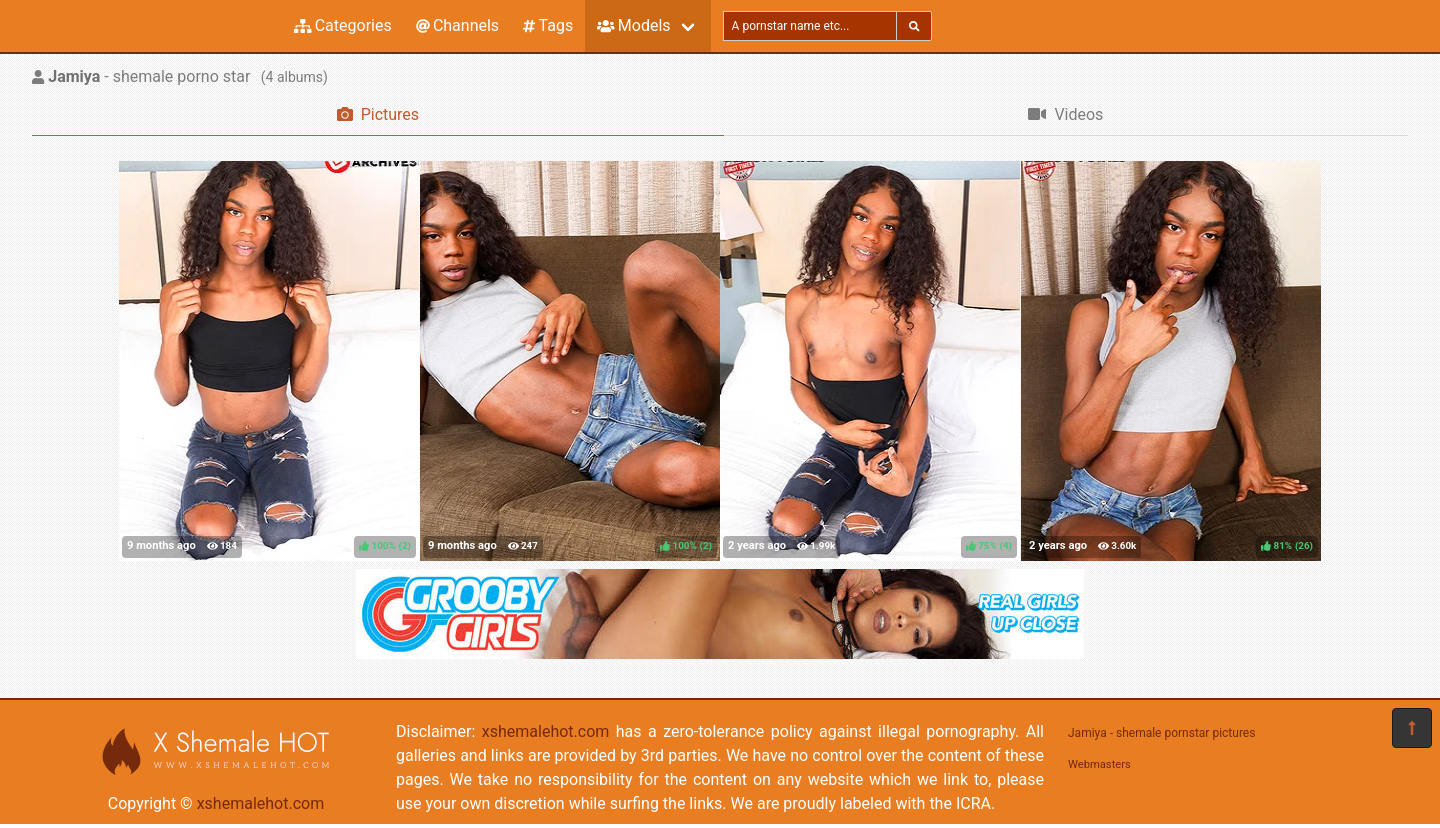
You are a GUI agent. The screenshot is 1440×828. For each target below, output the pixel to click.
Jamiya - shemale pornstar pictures (1161, 733)
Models (633, 25)
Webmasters (1099, 764)
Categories (343, 25)
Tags (548, 25)
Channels (457, 25)
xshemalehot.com (261, 803)
